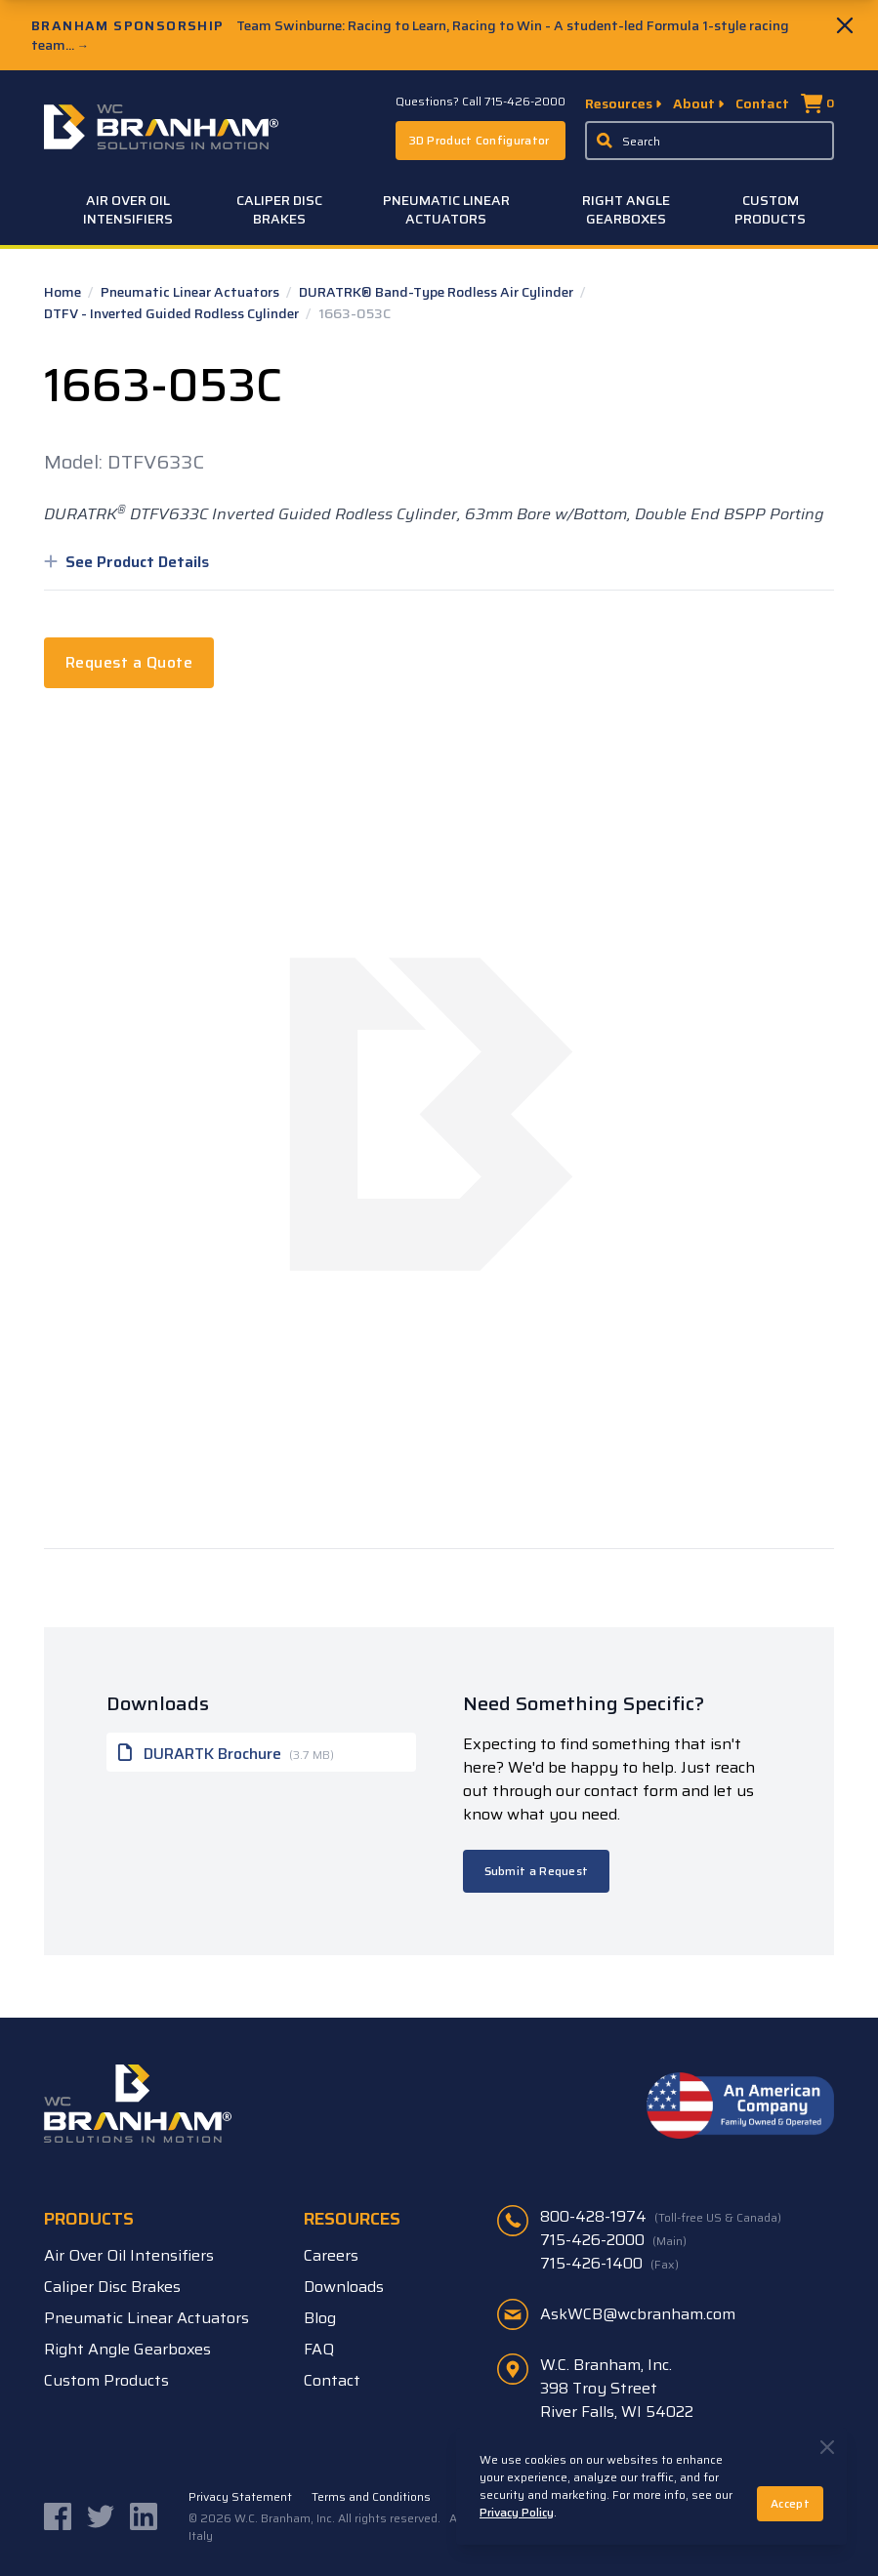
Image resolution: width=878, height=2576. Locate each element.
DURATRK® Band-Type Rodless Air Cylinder (437, 292)
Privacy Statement (240, 2497)
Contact (762, 103)
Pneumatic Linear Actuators (446, 209)
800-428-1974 (660, 2216)
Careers (331, 2255)
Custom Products (770, 209)
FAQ (319, 2349)
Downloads (344, 2286)
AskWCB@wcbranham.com (637, 2314)
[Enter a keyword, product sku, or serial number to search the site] (710, 140)
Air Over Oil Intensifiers (128, 209)
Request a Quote (128, 662)
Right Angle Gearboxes (626, 209)
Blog (320, 2318)
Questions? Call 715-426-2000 (480, 101)
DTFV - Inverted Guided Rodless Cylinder (173, 313)
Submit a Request (536, 1870)
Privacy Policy (517, 2512)
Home (64, 292)
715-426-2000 (613, 2240)
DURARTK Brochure (226, 1752)
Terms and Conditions (371, 2497)
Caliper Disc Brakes (279, 209)
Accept (790, 2503)
